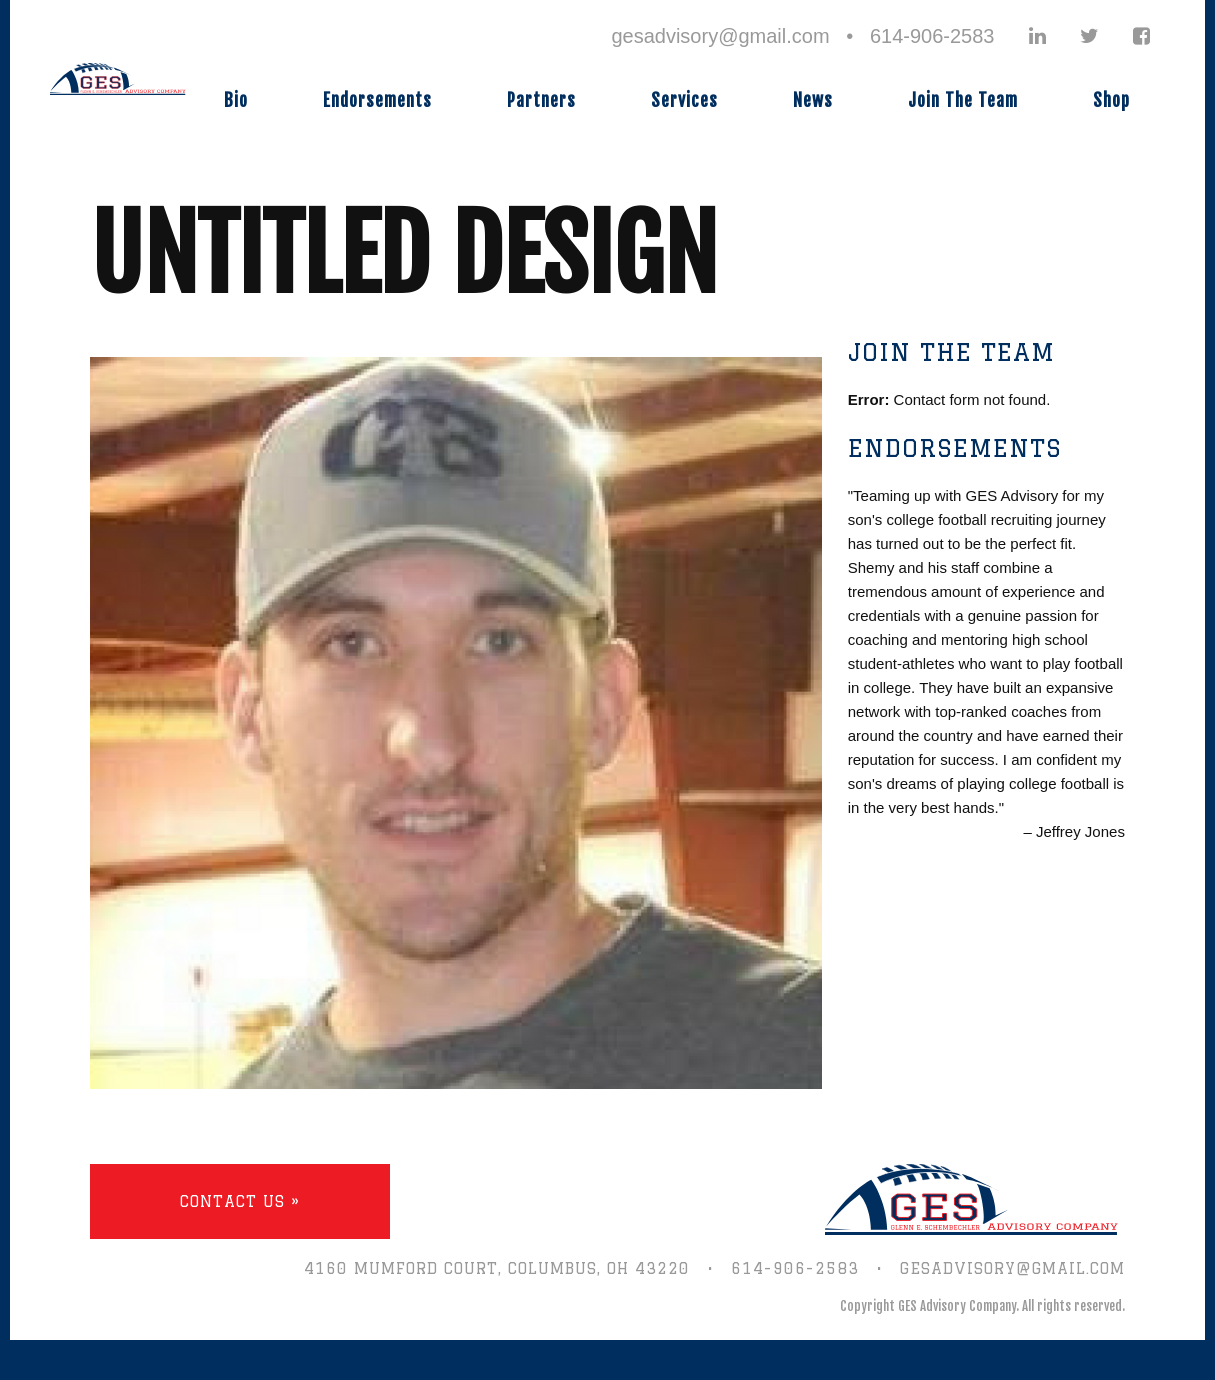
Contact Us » (240, 1201)
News (813, 100)
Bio (236, 100)
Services (684, 100)
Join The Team (963, 100)
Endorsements (377, 100)
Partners (541, 100)
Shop (1111, 100)
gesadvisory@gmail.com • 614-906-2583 (802, 36)
